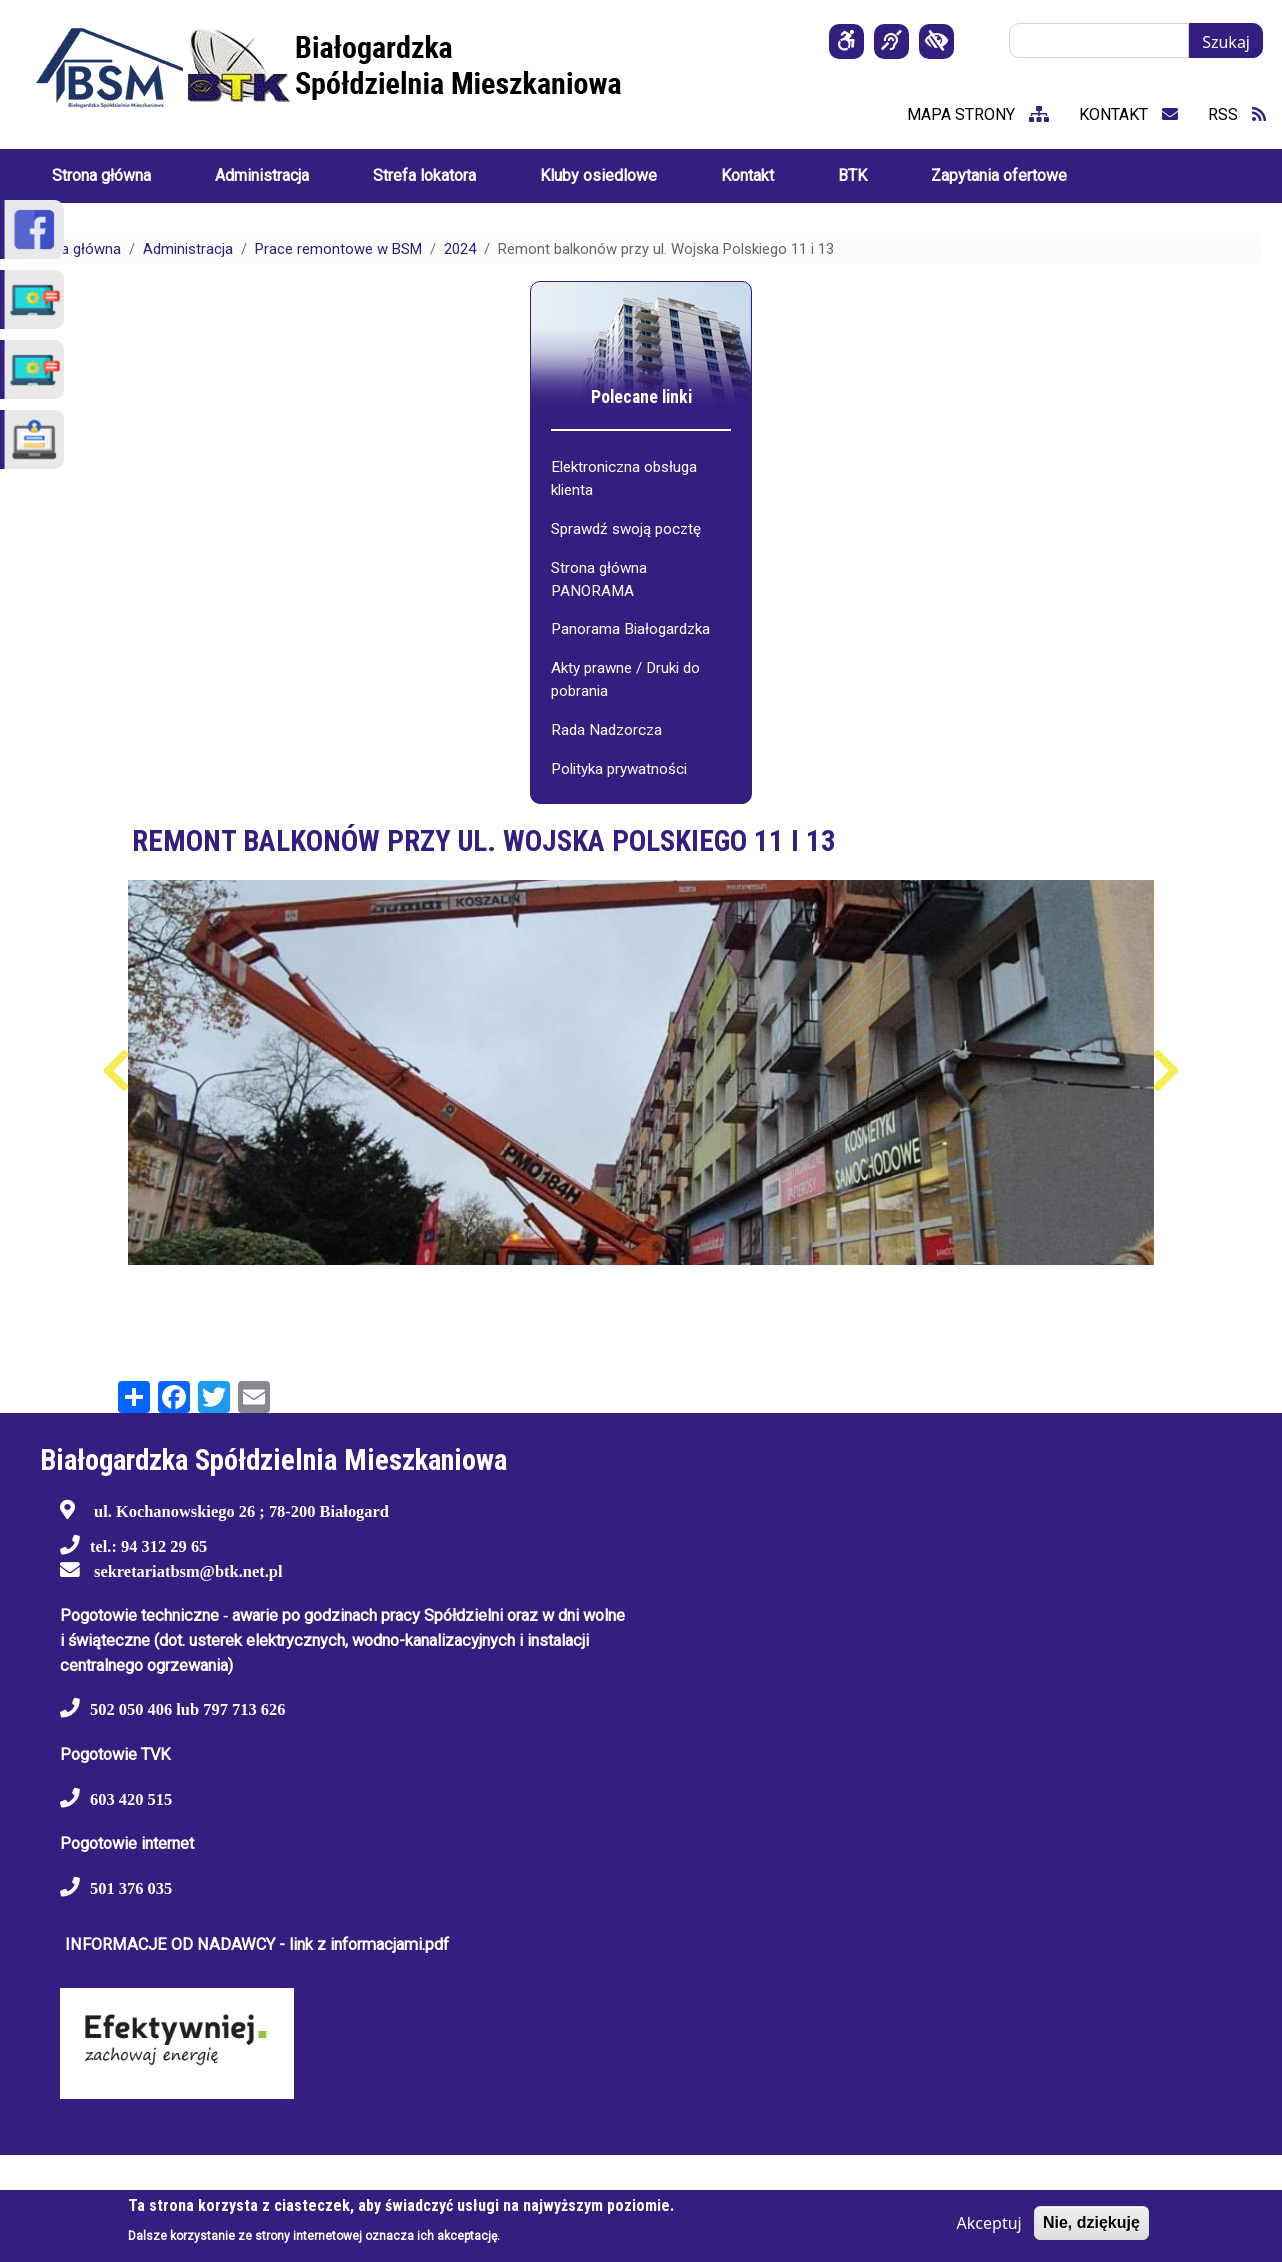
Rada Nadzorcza (606, 730)
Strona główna (73, 249)
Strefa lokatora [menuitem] (424, 175)
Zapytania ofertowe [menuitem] (999, 175)
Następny (1166, 1071)
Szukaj (1226, 42)
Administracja (188, 249)
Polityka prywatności (619, 769)
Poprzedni (116, 1071)
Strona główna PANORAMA (599, 579)
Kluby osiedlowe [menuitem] (598, 175)
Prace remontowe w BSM (338, 249)
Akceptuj (989, 2223)
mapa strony (978, 114)
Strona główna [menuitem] (101, 175)
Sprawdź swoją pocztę (626, 529)
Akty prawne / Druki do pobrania (625, 679)
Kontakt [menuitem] (747, 175)
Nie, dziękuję (1091, 2222)
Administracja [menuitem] (262, 175)
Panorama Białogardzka (630, 629)
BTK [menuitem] (852, 175)
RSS (1237, 114)
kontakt (1128, 114)
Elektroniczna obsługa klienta (624, 478)
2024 (460, 249)
